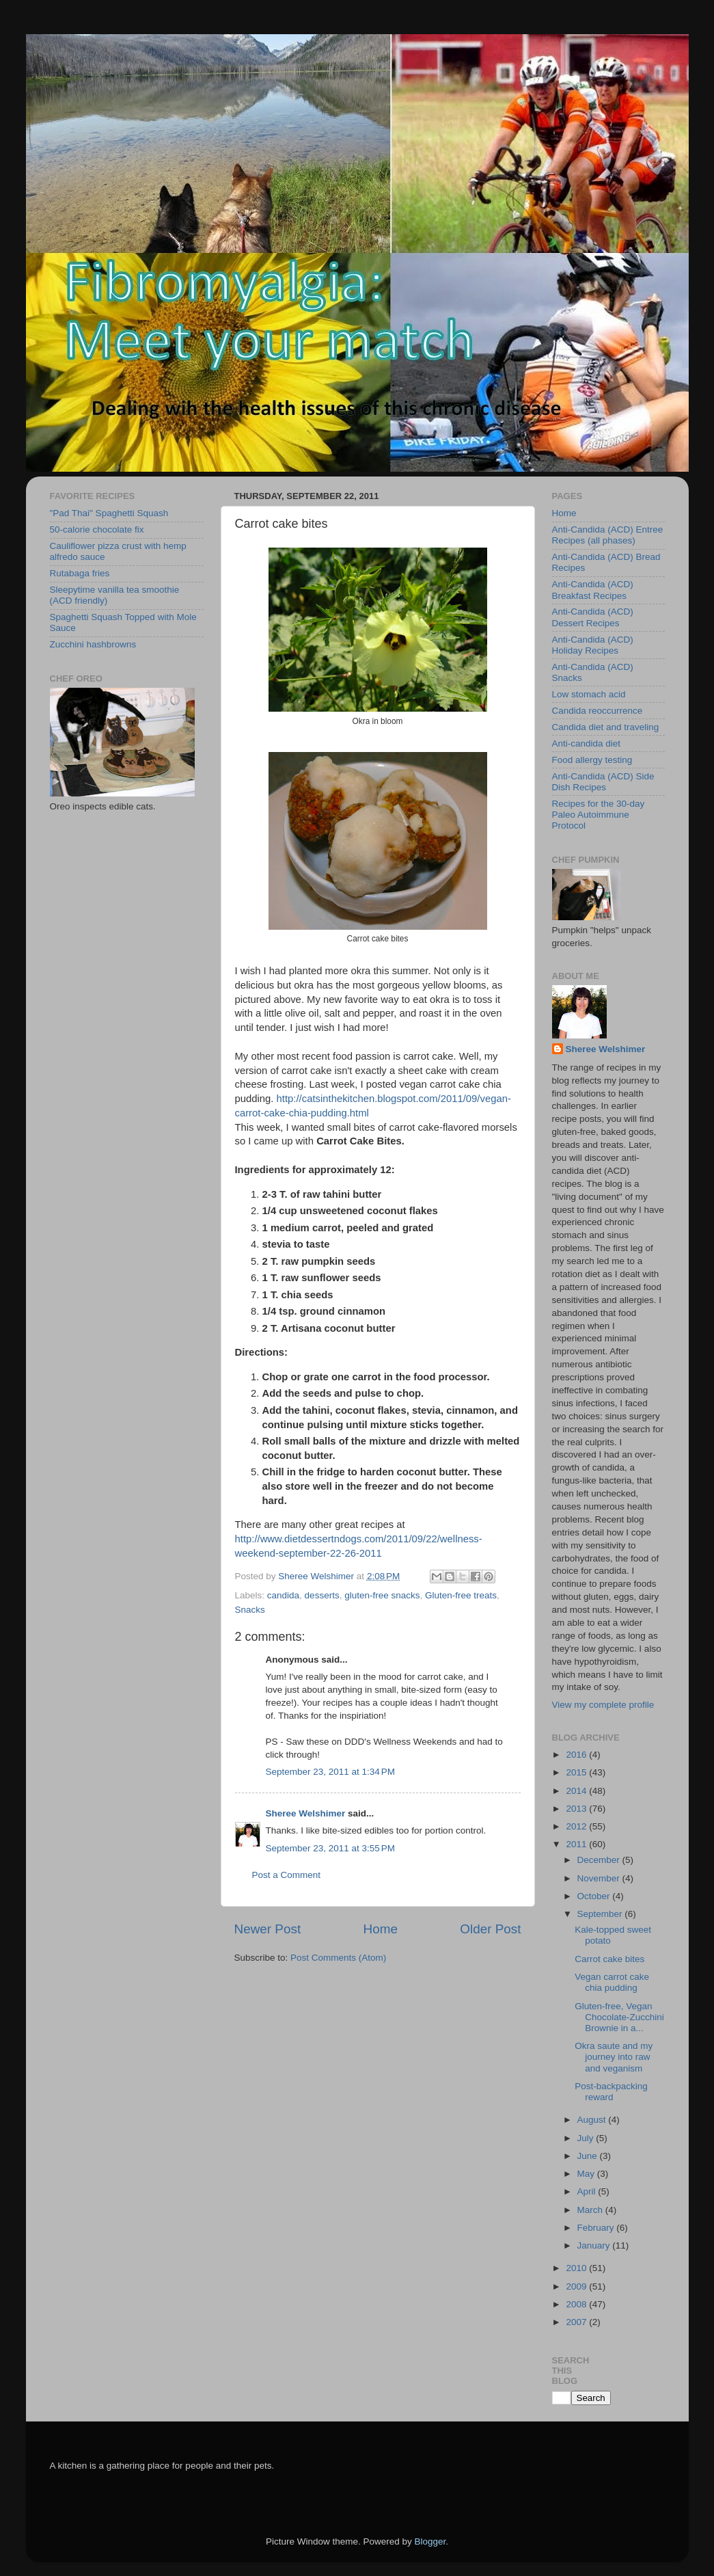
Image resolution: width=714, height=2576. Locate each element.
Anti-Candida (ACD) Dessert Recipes (592, 617)
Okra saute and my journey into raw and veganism (614, 2057)
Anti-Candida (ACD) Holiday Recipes (592, 645)
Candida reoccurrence (597, 711)
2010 (577, 2268)
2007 (577, 2322)
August (593, 2120)
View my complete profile (603, 1705)
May (587, 2174)
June (588, 2156)
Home (380, 1929)
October (595, 1896)
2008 (577, 2304)
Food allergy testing (592, 760)
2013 (577, 1808)
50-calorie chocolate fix (97, 529)
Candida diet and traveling (605, 727)
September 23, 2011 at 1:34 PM (331, 1772)
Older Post (490, 1929)
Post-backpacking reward (611, 2091)
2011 (577, 1844)
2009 (577, 2286)
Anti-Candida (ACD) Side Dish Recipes (603, 781)
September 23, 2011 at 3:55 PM (331, 1848)
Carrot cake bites (609, 1959)
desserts (322, 1595)
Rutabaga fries (80, 573)
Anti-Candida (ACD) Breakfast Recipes (592, 589)
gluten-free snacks (382, 1595)
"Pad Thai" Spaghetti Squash (109, 513)
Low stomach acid (589, 694)
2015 (577, 1772)
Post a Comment (286, 1875)
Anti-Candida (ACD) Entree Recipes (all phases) (607, 535)
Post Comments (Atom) (338, 1958)
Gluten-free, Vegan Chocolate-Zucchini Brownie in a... (619, 2017)
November (599, 1878)
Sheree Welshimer (306, 1813)
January (595, 2245)
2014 (577, 1791)
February (597, 2228)
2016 (577, 1754)
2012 (577, 1826)
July (586, 2138)
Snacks (250, 1610)
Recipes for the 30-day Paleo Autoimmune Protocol (598, 815)
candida (283, 1595)
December (599, 1860)
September (601, 1914)
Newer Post (267, 1929)
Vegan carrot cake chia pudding (612, 1982)
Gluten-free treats (461, 1595)
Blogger (430, 2541)
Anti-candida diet (586, 743)
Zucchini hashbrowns (93, 644)
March (591, 2210)
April (588, 2191)
